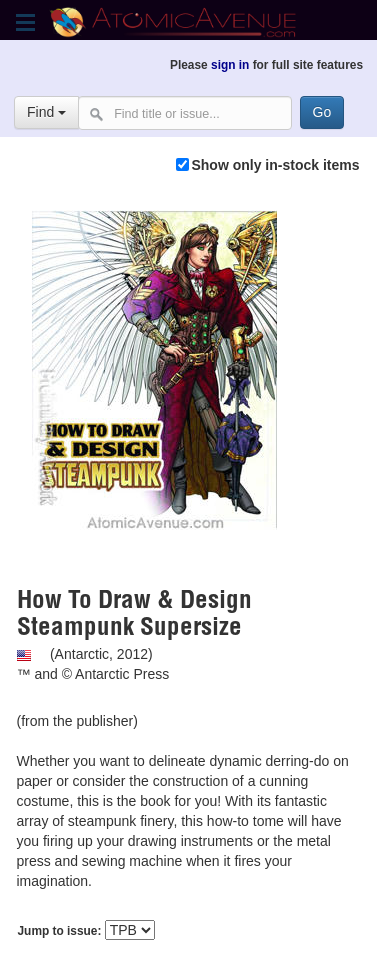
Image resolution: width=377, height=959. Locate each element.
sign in (230, 65)
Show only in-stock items (275, 165)
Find (46, 112)
